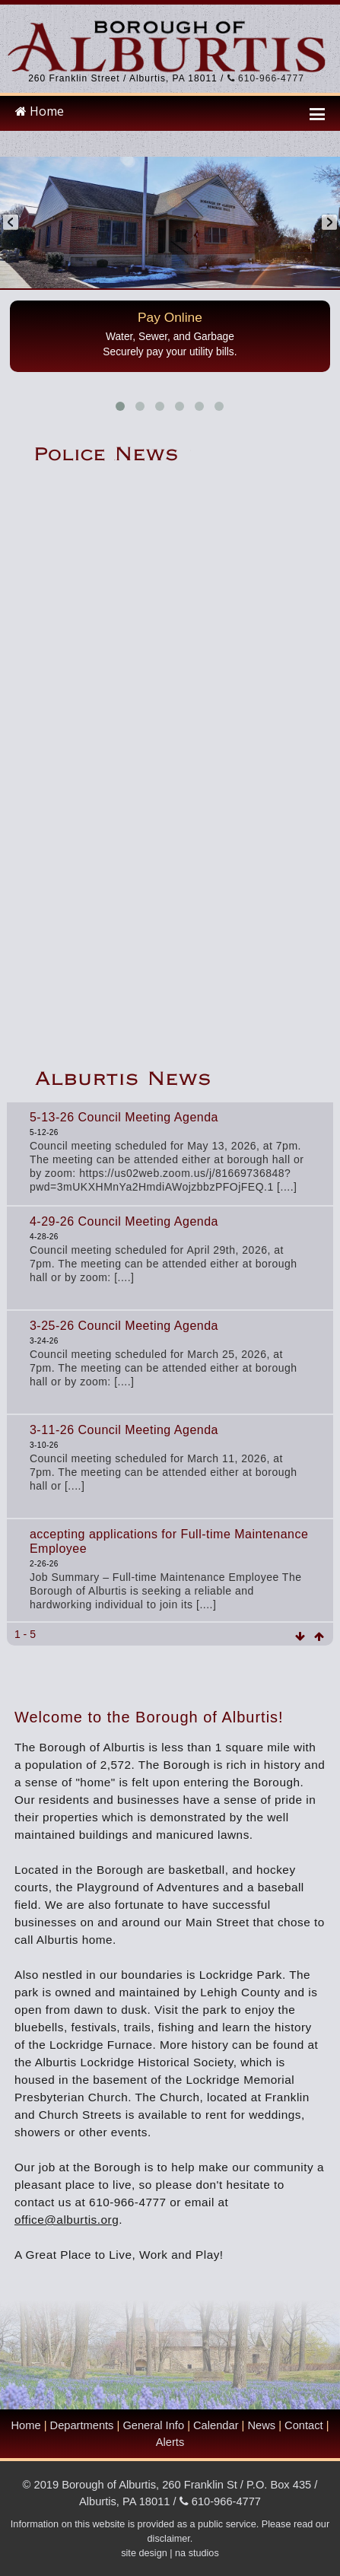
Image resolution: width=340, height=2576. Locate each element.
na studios (197, 2553)
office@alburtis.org (66, 2219)
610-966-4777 (265, 78)
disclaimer (169, 2538)
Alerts (170, 2442)
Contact (303, 2425)
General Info (153, 2425)
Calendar (215, 2425)
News (261, 2425)
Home (39, 111)
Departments (82, 2425)
